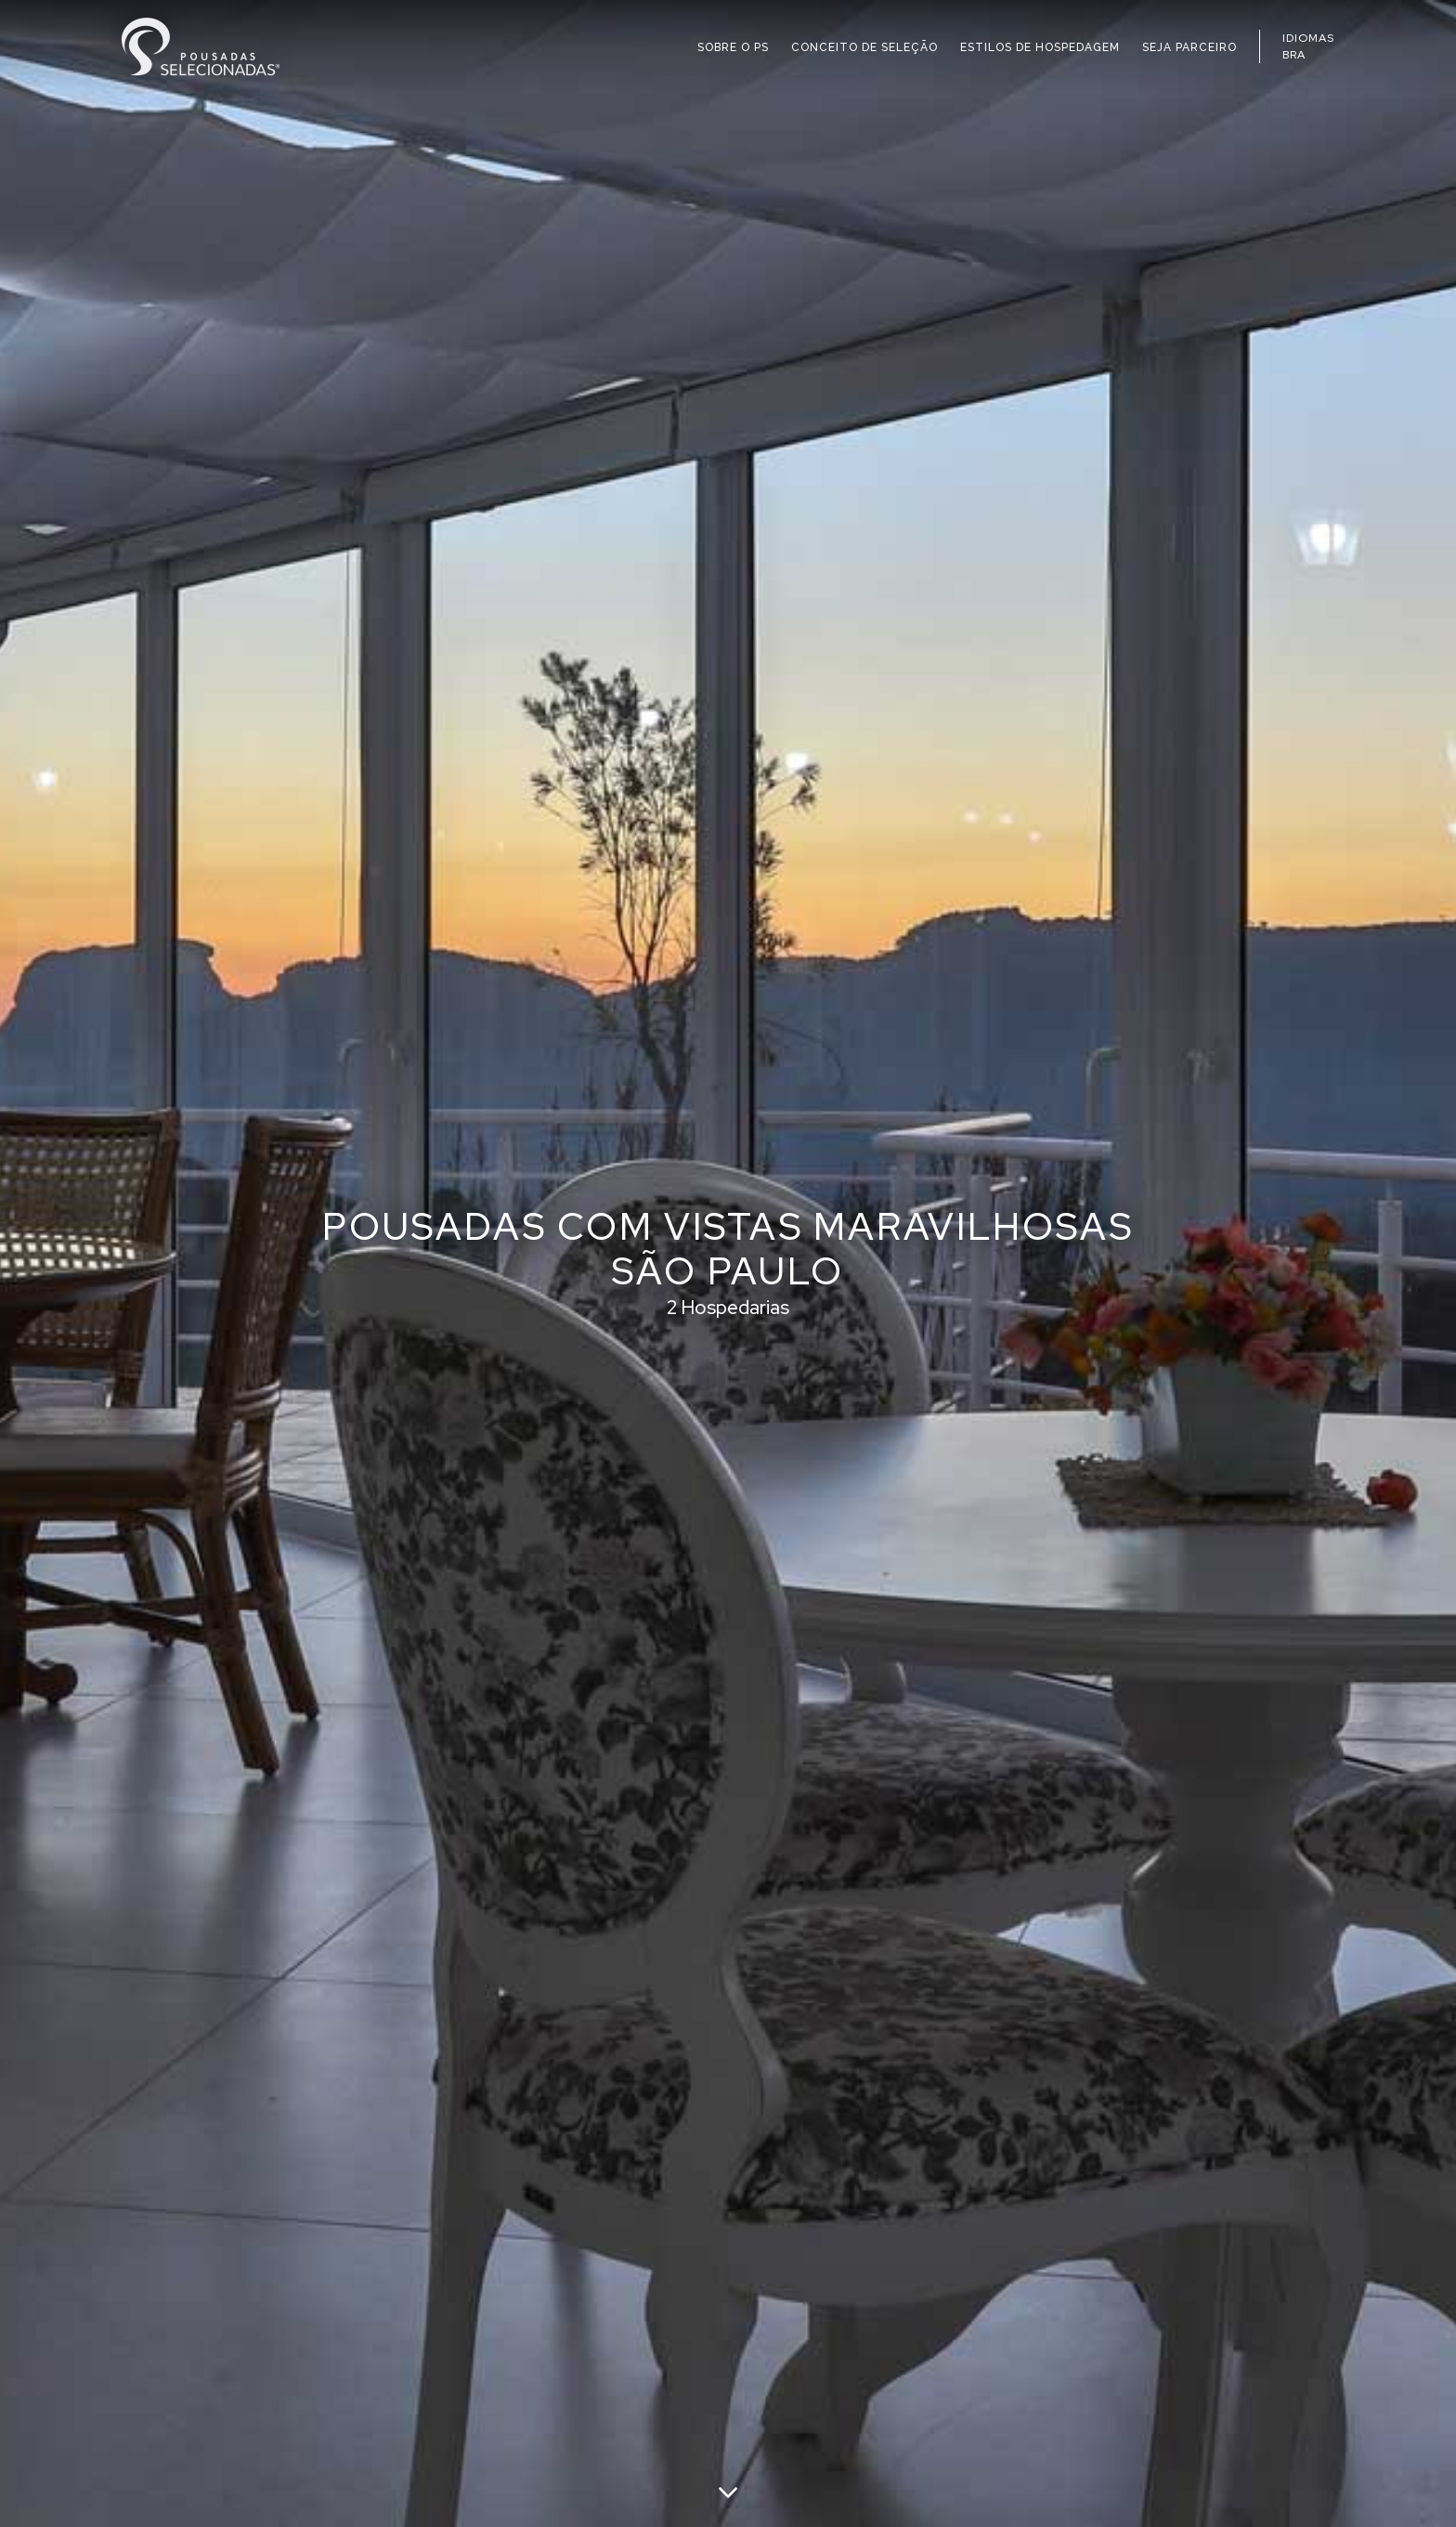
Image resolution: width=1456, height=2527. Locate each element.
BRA (1294, 54)
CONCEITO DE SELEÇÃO (864, 47)
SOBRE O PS (733, 47)
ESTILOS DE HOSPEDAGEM (1040, 47)
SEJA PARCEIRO (1189, 47)
